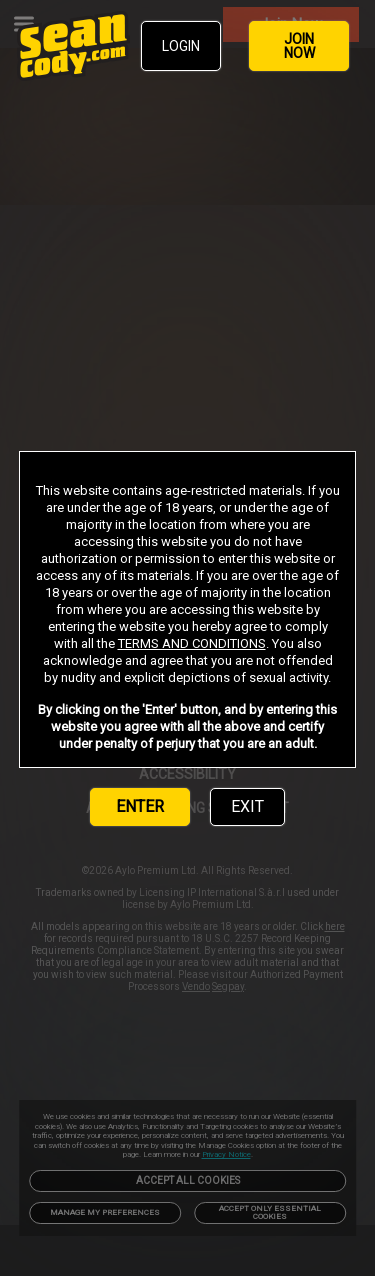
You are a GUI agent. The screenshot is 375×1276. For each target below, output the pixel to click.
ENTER (140, 806)
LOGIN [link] (181, 46)
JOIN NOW (299, 46)
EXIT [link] (247, 806)
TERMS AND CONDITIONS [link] (192, 643)
